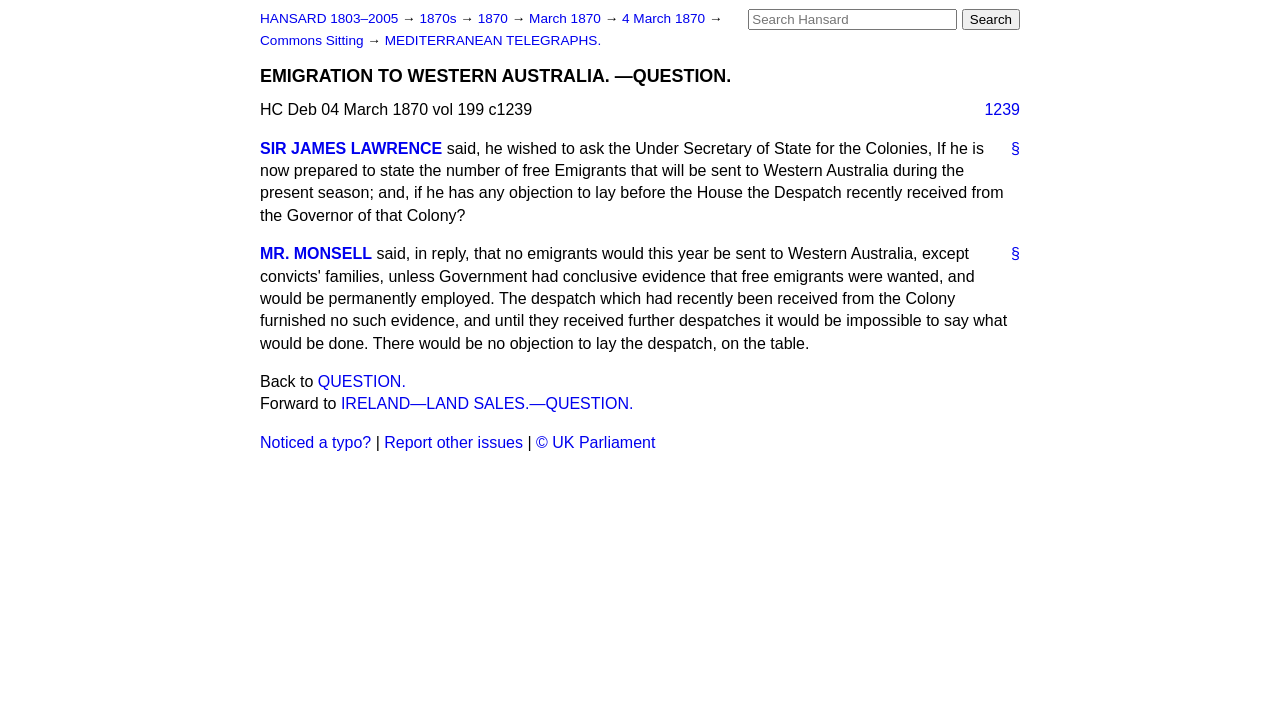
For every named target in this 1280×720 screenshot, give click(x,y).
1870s (439, 18)
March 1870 (567, 18)
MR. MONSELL (316, 253)
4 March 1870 (665, 18)
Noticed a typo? (315, 442)
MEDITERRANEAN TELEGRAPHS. (493, 40)
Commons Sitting (313, 40)
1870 (495, 18)
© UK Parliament (595, 442)
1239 (1002, 109)
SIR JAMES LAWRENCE (351, 148)
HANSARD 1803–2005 (329, 18)
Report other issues (453, 442)
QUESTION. (362, 381)
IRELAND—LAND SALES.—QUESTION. (487, 403)
